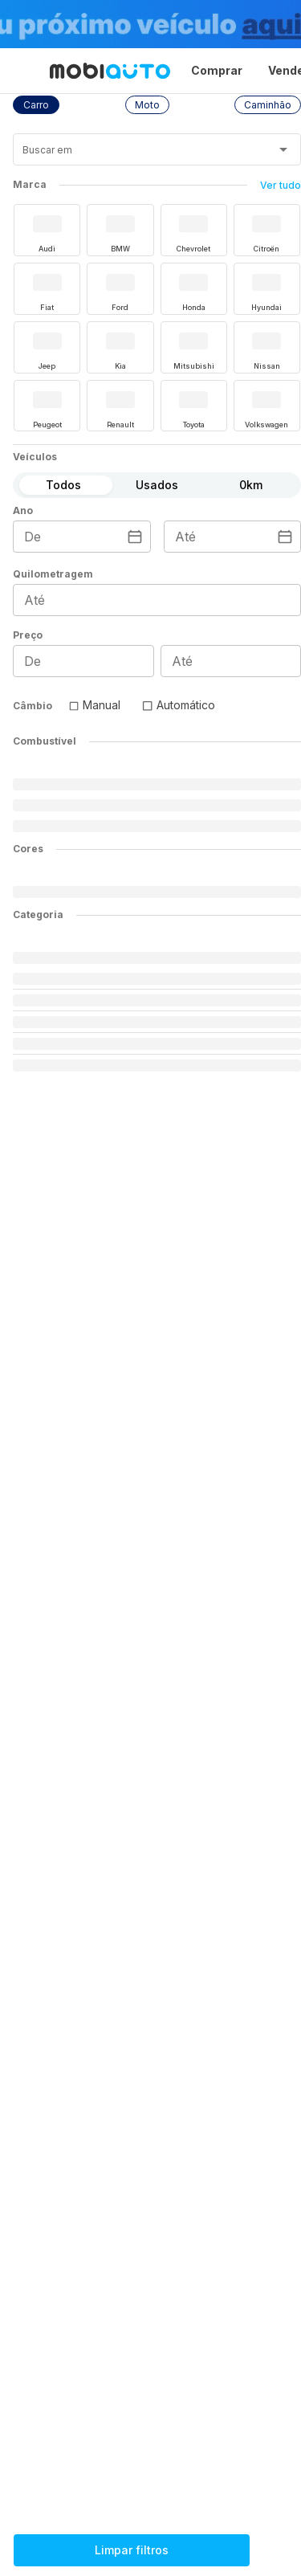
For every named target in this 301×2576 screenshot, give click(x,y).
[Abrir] (283, 149)
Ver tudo (280, 185)
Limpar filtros (132, 2550)
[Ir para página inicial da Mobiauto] (110, 70)
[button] (36, 105)
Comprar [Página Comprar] (216, 70)
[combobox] (137, 155)
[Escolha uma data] (134, 536)
